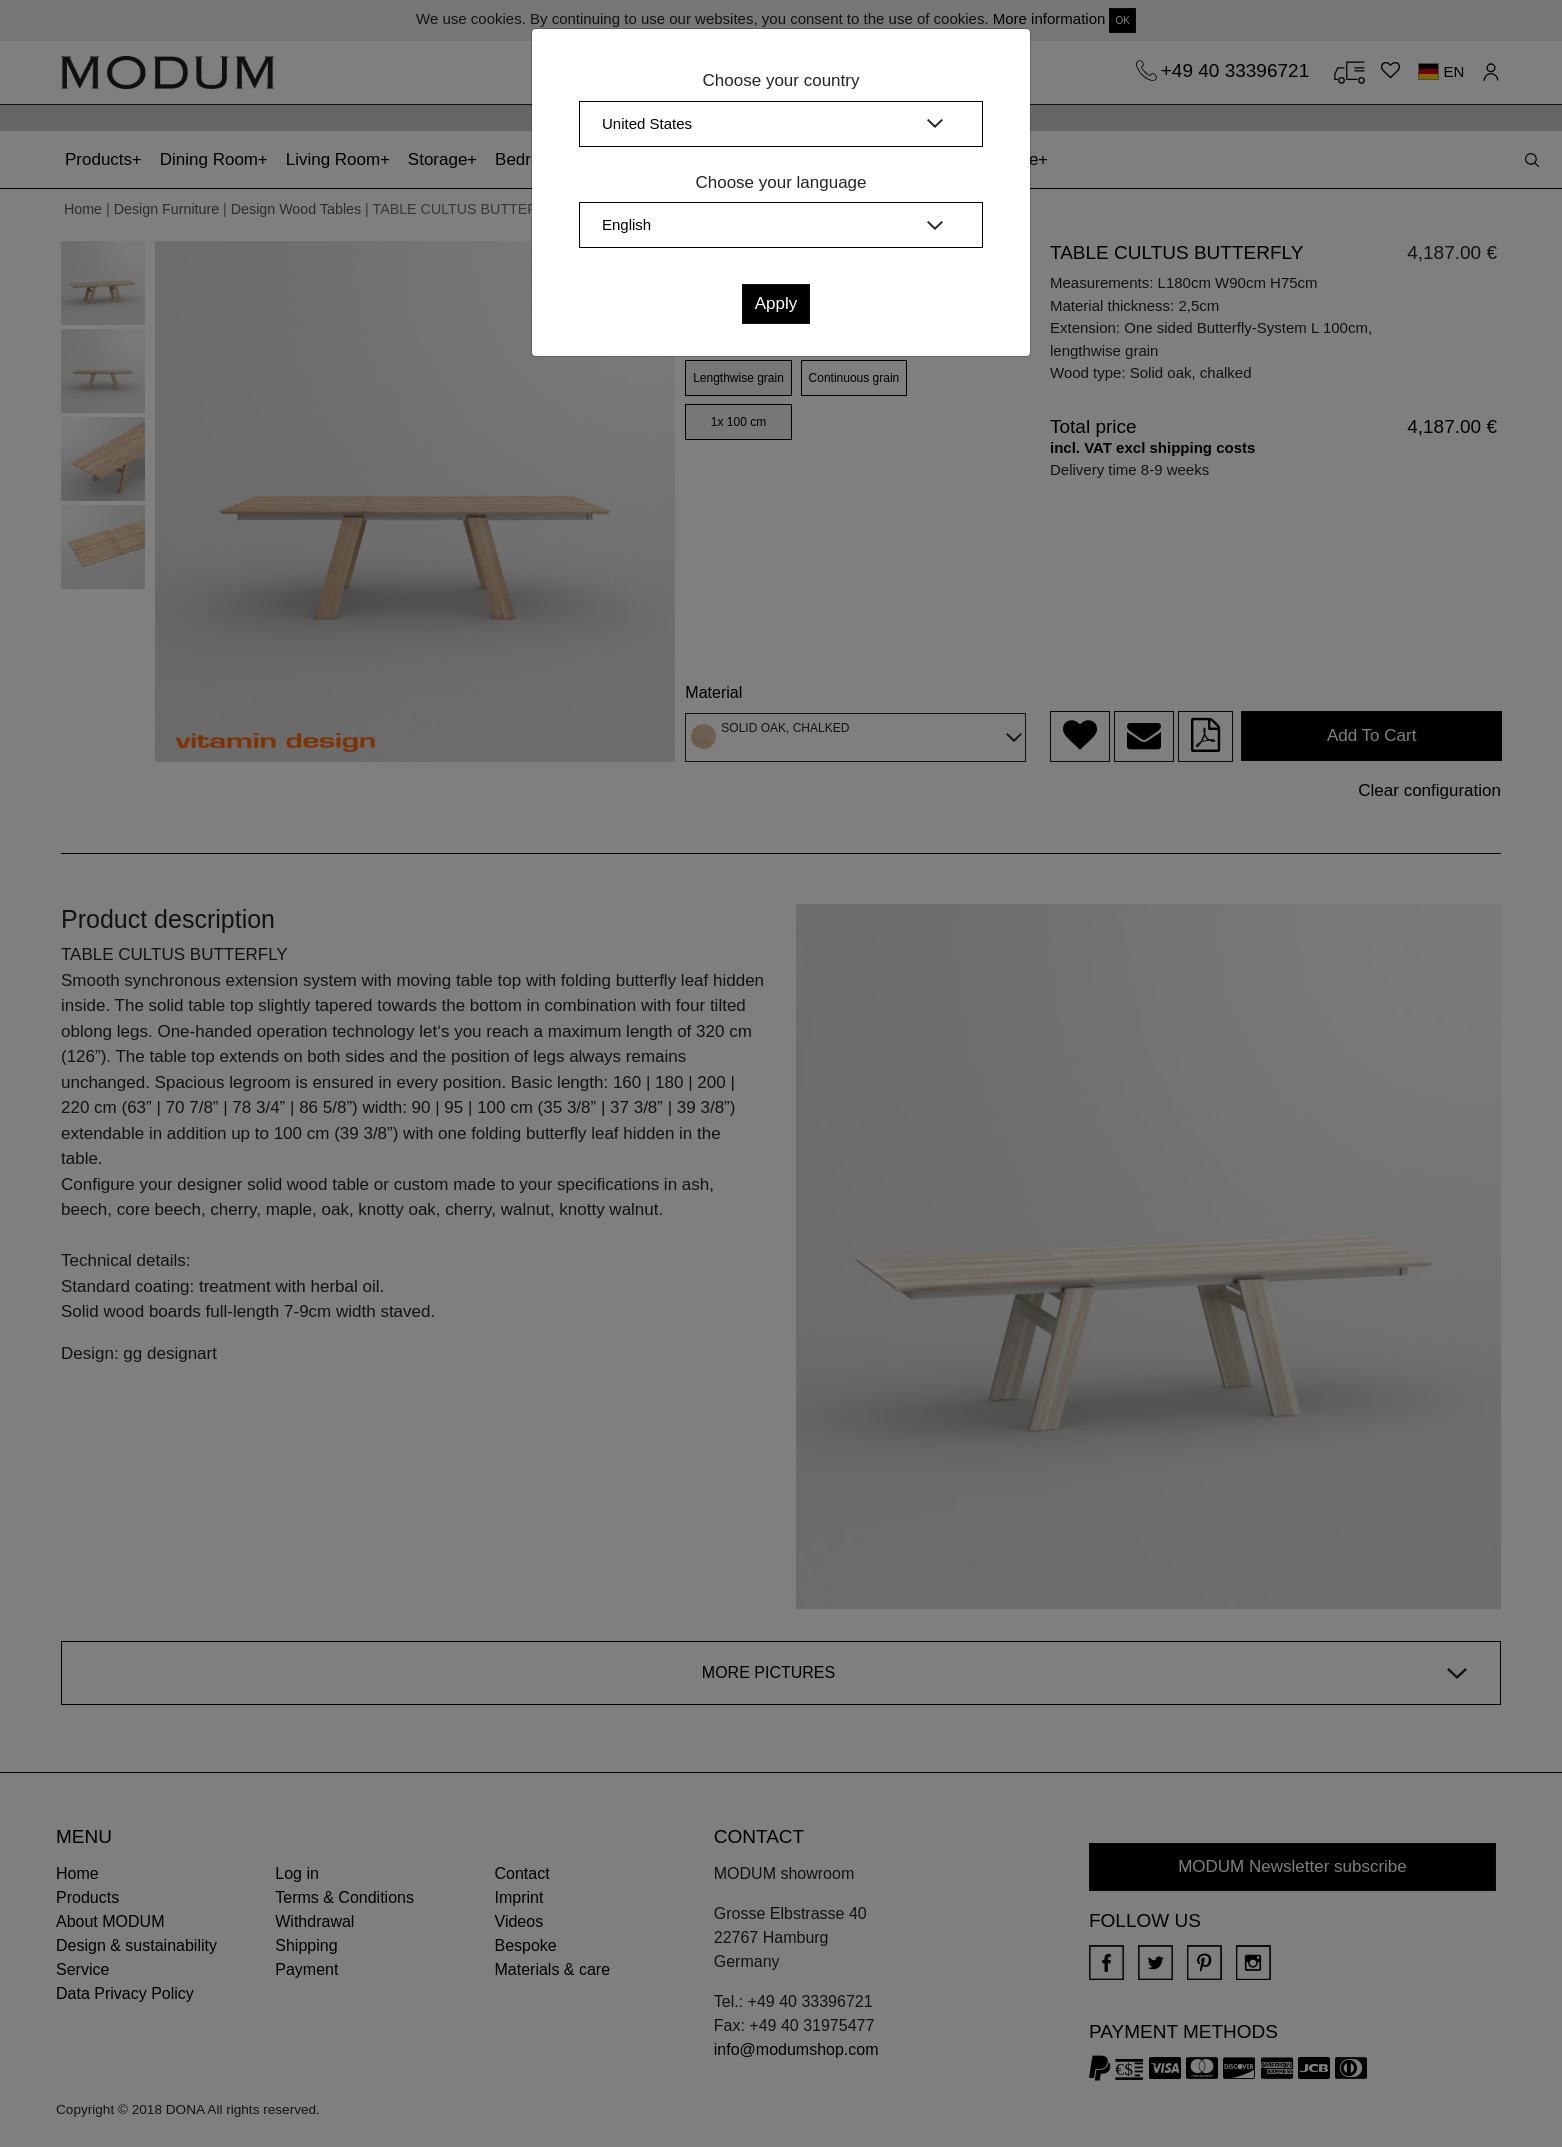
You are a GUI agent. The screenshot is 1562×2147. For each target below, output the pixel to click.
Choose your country (781, 80)
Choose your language (780, 182)
